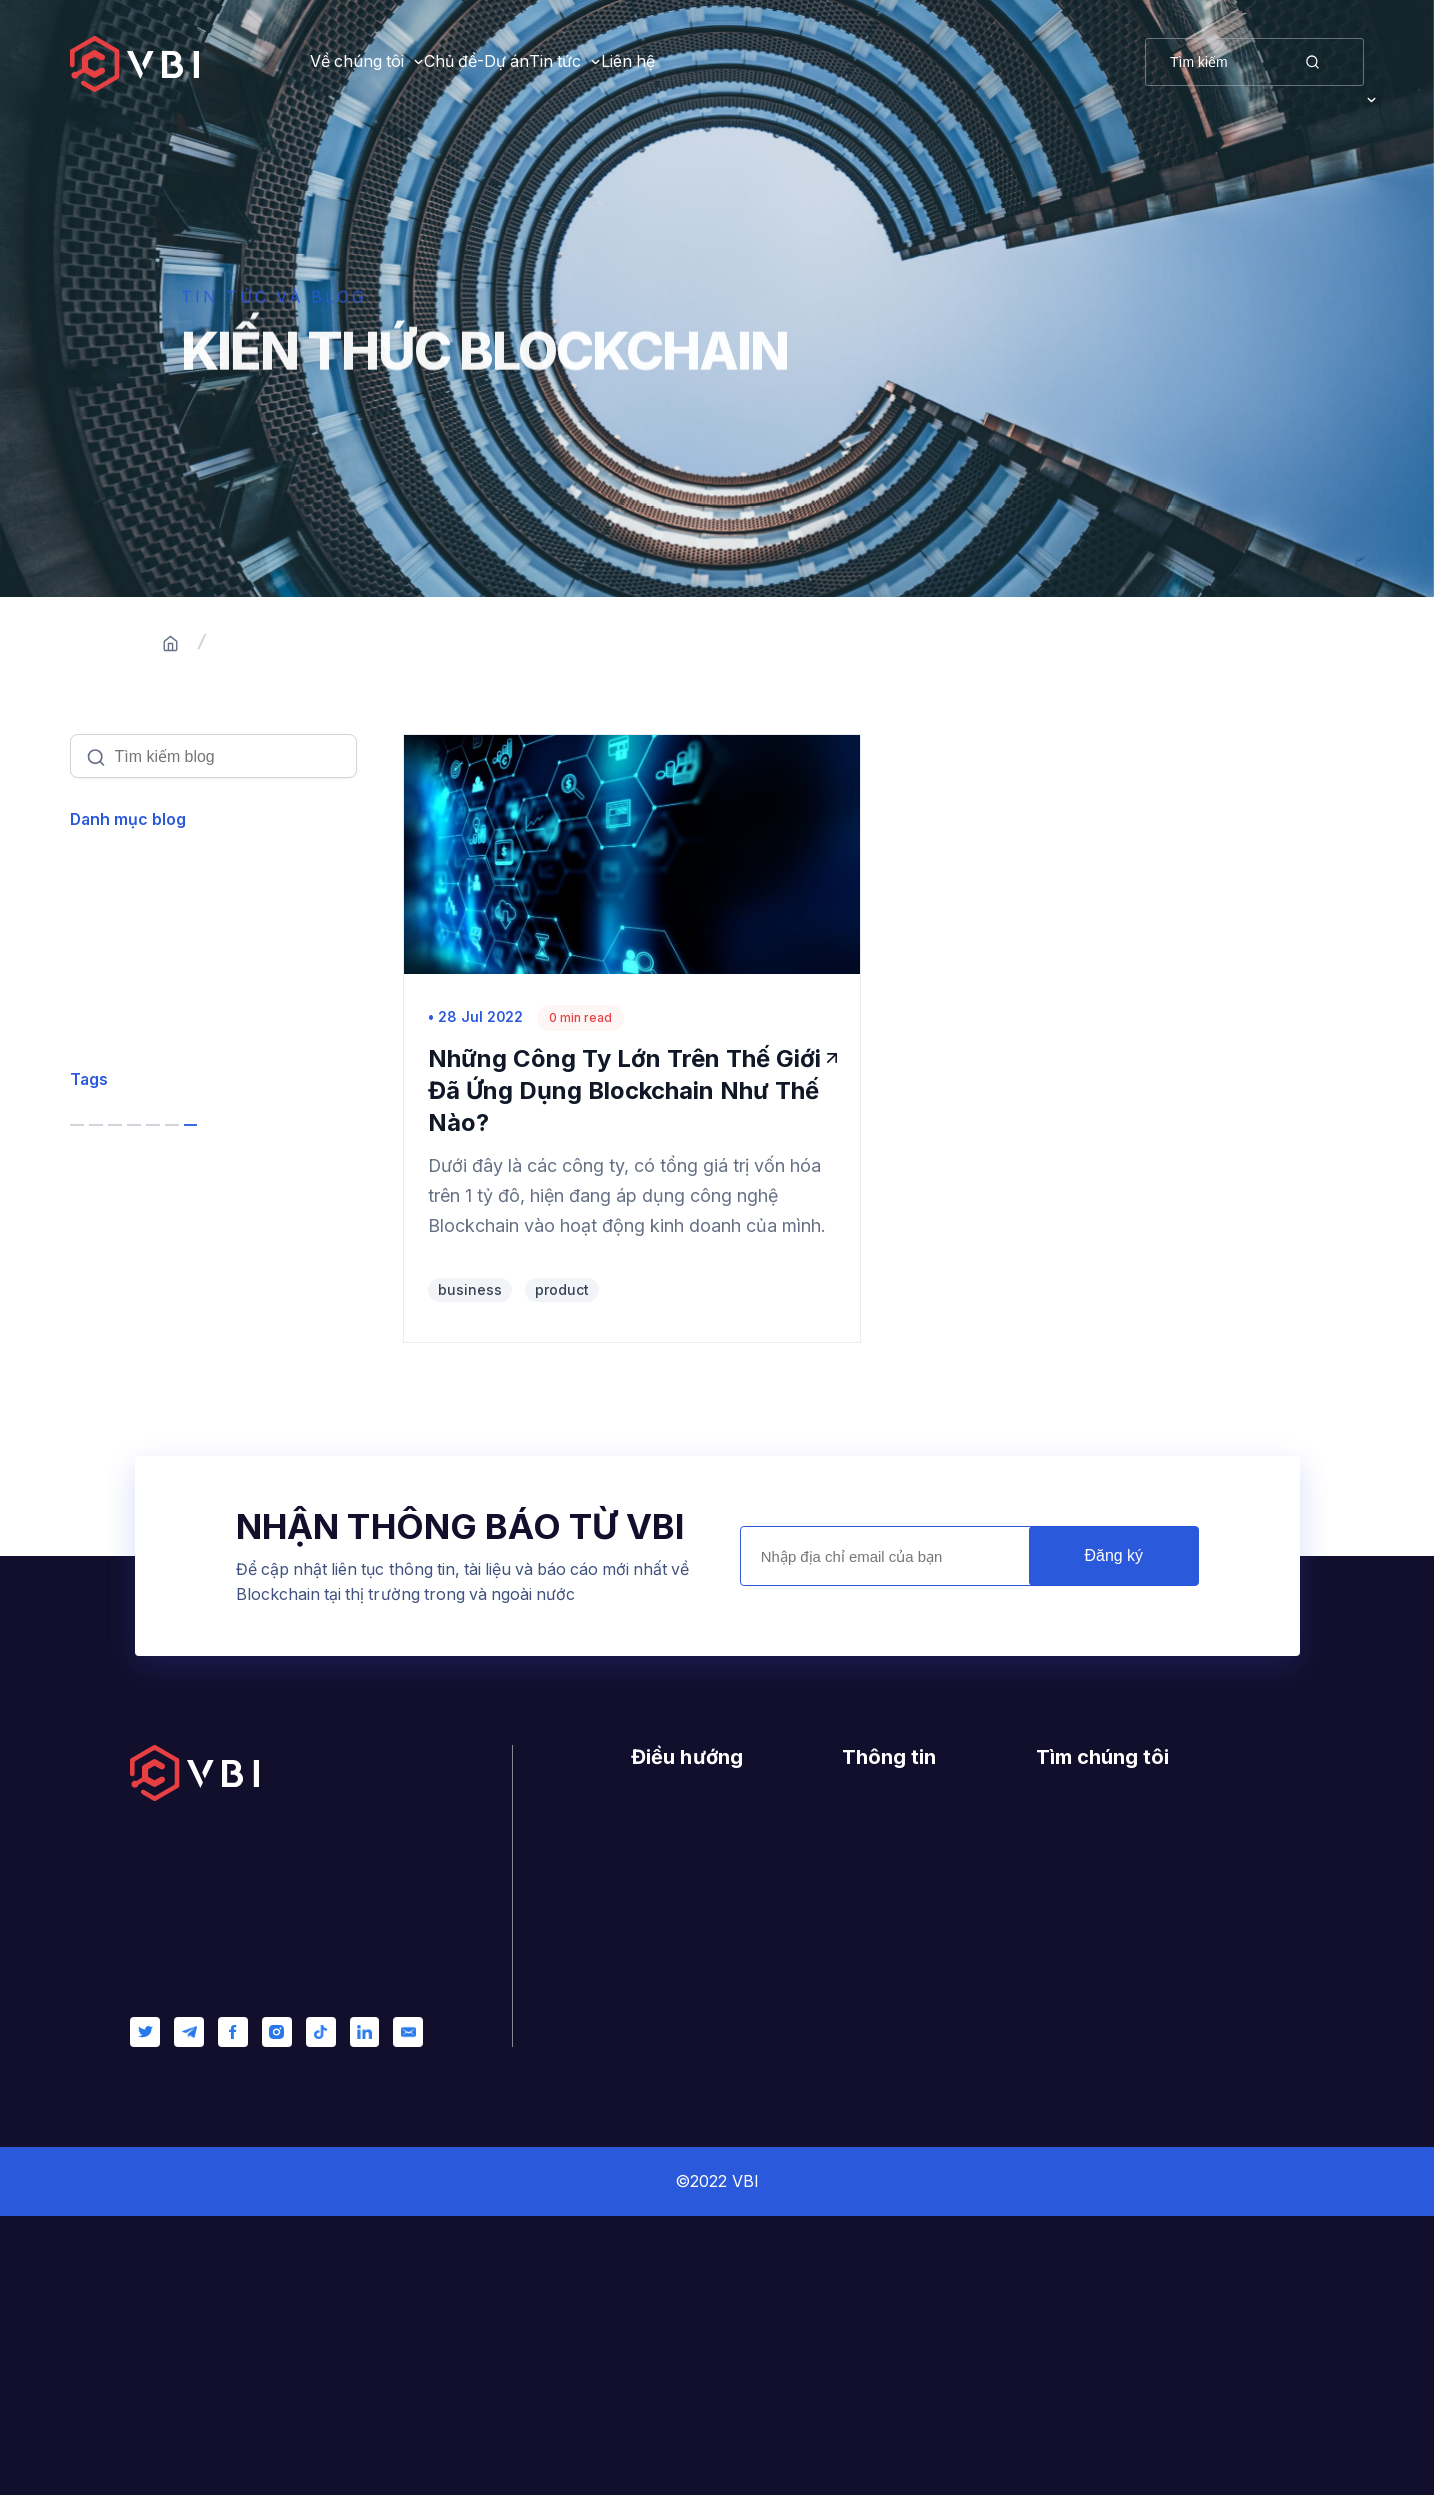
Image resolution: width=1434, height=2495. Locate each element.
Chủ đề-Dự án (542, 61)
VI (1356, 61)
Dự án (654, 2170)
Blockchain (133, 937)
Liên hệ (825, 61)
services (127, 1461)
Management (138, 1225)
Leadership (129, 1168)
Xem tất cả (128, 879)
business (131, 1342)
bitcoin (276, 1402)
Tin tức (687, 61)
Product (117, 994)
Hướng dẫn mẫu (905, 2105)
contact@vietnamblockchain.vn (1202, 2236)
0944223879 (1127, 2203)
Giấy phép (883, 2137)
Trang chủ (264, 643)
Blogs (368, 643)
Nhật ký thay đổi (908, 2170)
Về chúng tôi (357, 61)
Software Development (179, 1052)
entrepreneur (145, 1521)
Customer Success (161, 1110)
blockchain (138, 1402)
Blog (648, 2203)
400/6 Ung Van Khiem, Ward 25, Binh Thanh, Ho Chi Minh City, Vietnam (1166, 2138)
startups (259, 1461)
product (125, 1581)
